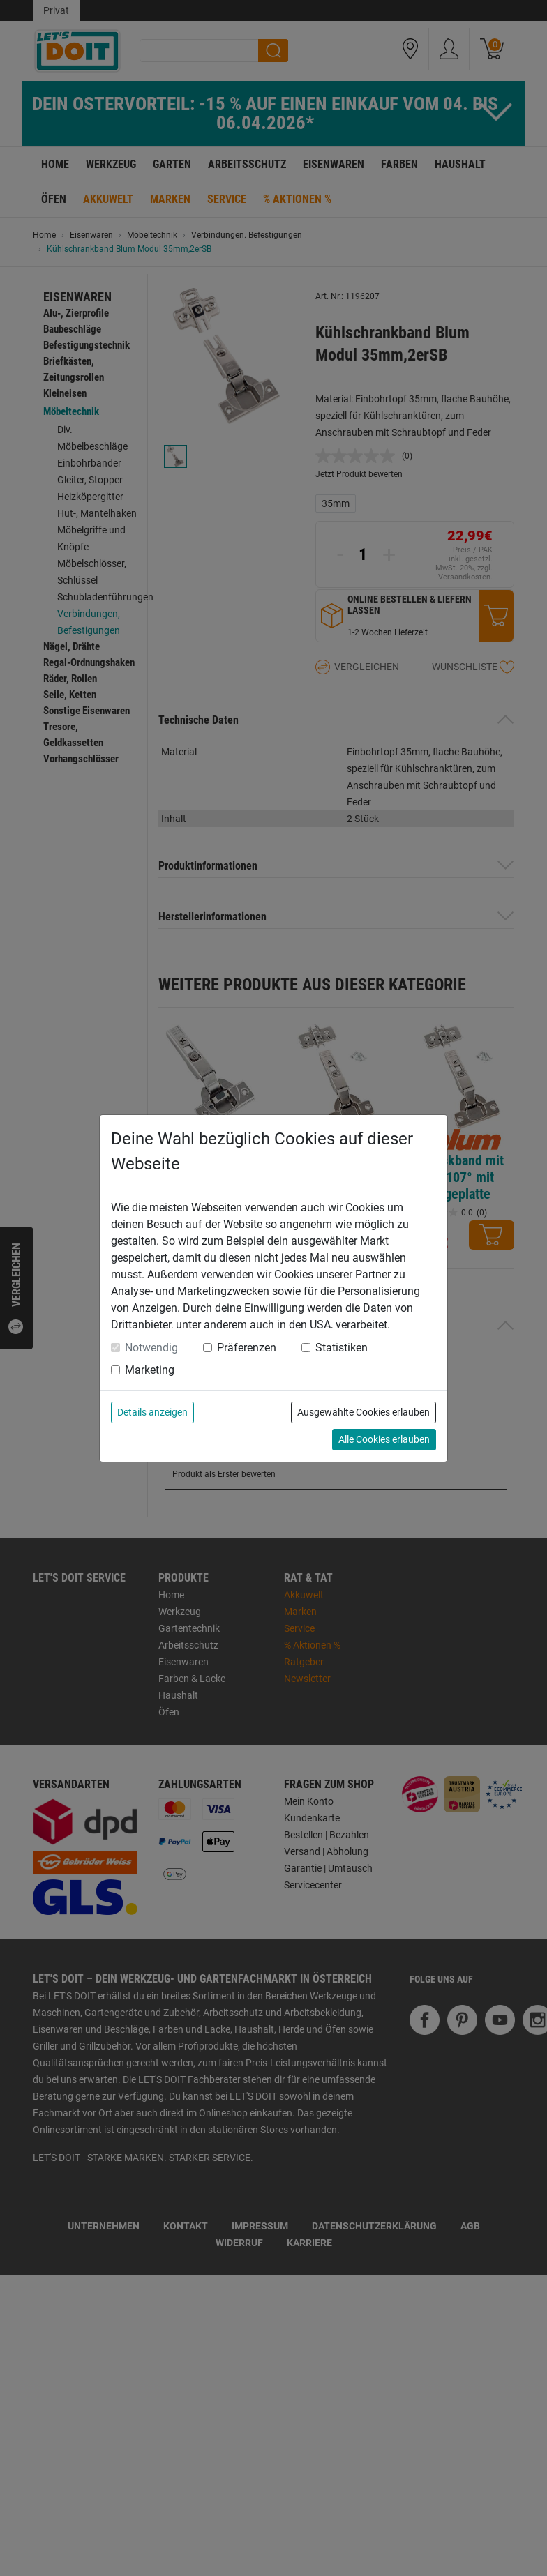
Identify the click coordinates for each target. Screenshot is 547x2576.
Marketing (149, 1370)
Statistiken (341, 1347)
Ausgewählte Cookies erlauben (363, 1412)
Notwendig (151, 1347)
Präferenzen (246, 1347)
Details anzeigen (152, 1412)
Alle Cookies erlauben (384, 1439)
